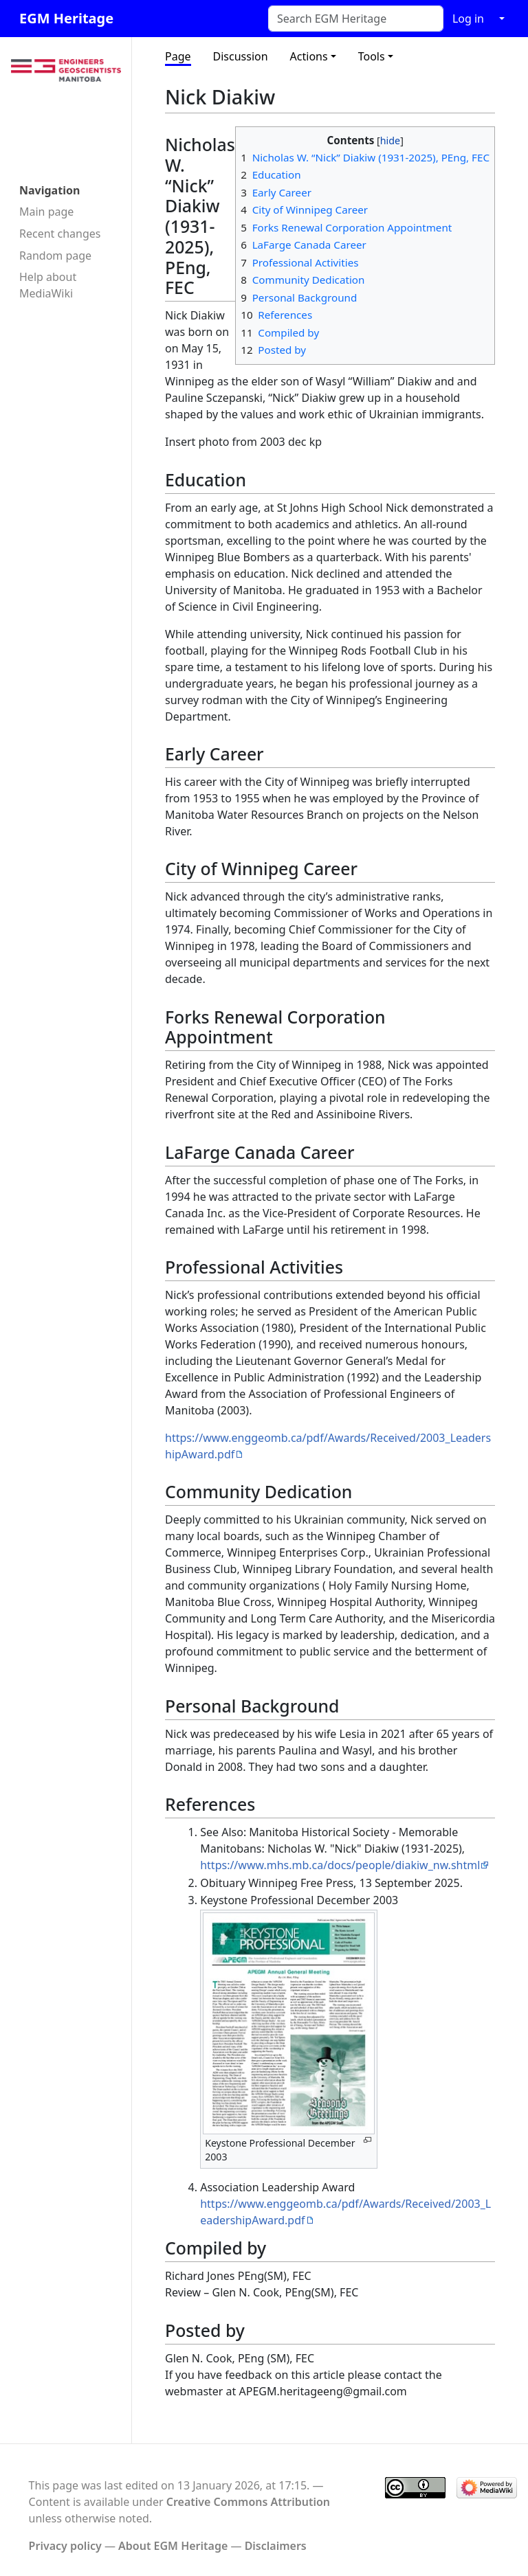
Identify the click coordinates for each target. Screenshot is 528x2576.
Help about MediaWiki (47, 285)
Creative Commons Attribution (248, 2501)
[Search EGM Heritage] (355, 18)
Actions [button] (309, 56)
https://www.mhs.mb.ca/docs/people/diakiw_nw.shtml (340, 1865)
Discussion (240, 56)
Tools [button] (371, 56)
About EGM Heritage (173, 2545)
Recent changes (59, 233)
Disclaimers (276, 2545)
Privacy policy (65, 2545)
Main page (46, 211)
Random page (55, 255)
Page (178, 56)
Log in (468, 18)
